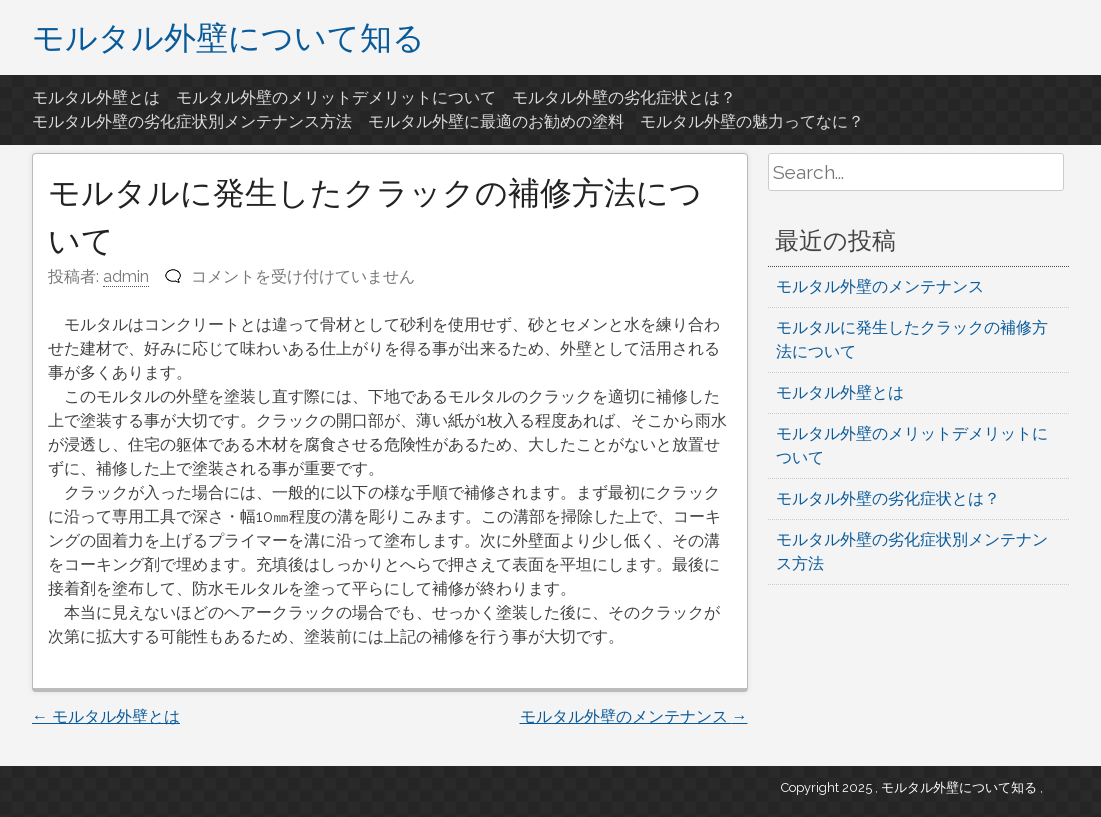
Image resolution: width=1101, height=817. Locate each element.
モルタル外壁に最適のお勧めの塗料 (496, 121)
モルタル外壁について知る (228, 37)
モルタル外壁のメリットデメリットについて (336, 97)
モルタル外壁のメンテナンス (634, 716)
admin (126, 276)
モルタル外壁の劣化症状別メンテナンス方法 (192, 121)
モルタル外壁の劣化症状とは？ (624, 97)
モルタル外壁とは (96, 97)
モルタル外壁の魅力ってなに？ (752, 121)
